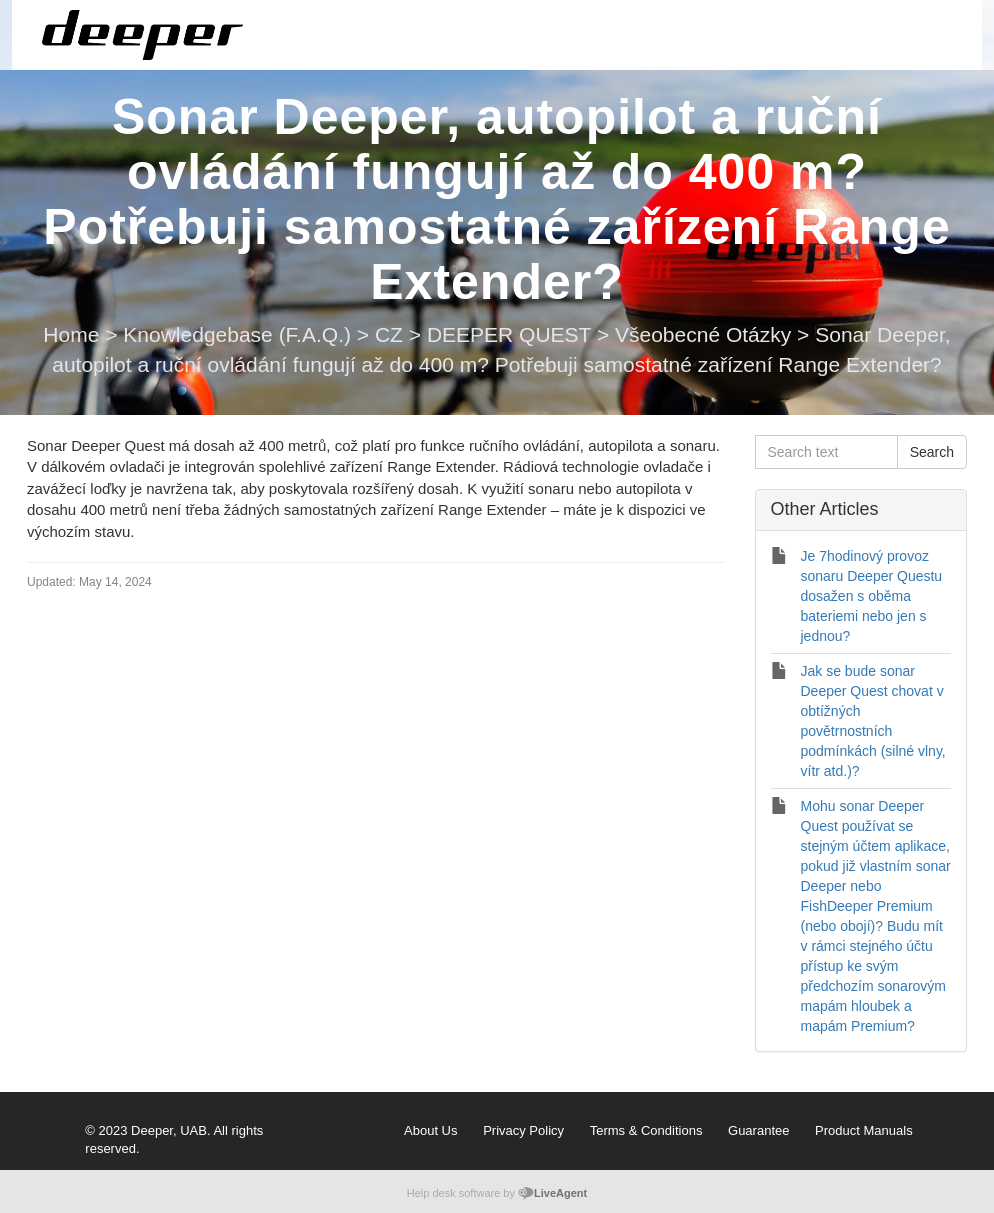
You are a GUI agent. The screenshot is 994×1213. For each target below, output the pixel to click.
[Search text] (826, 452)
